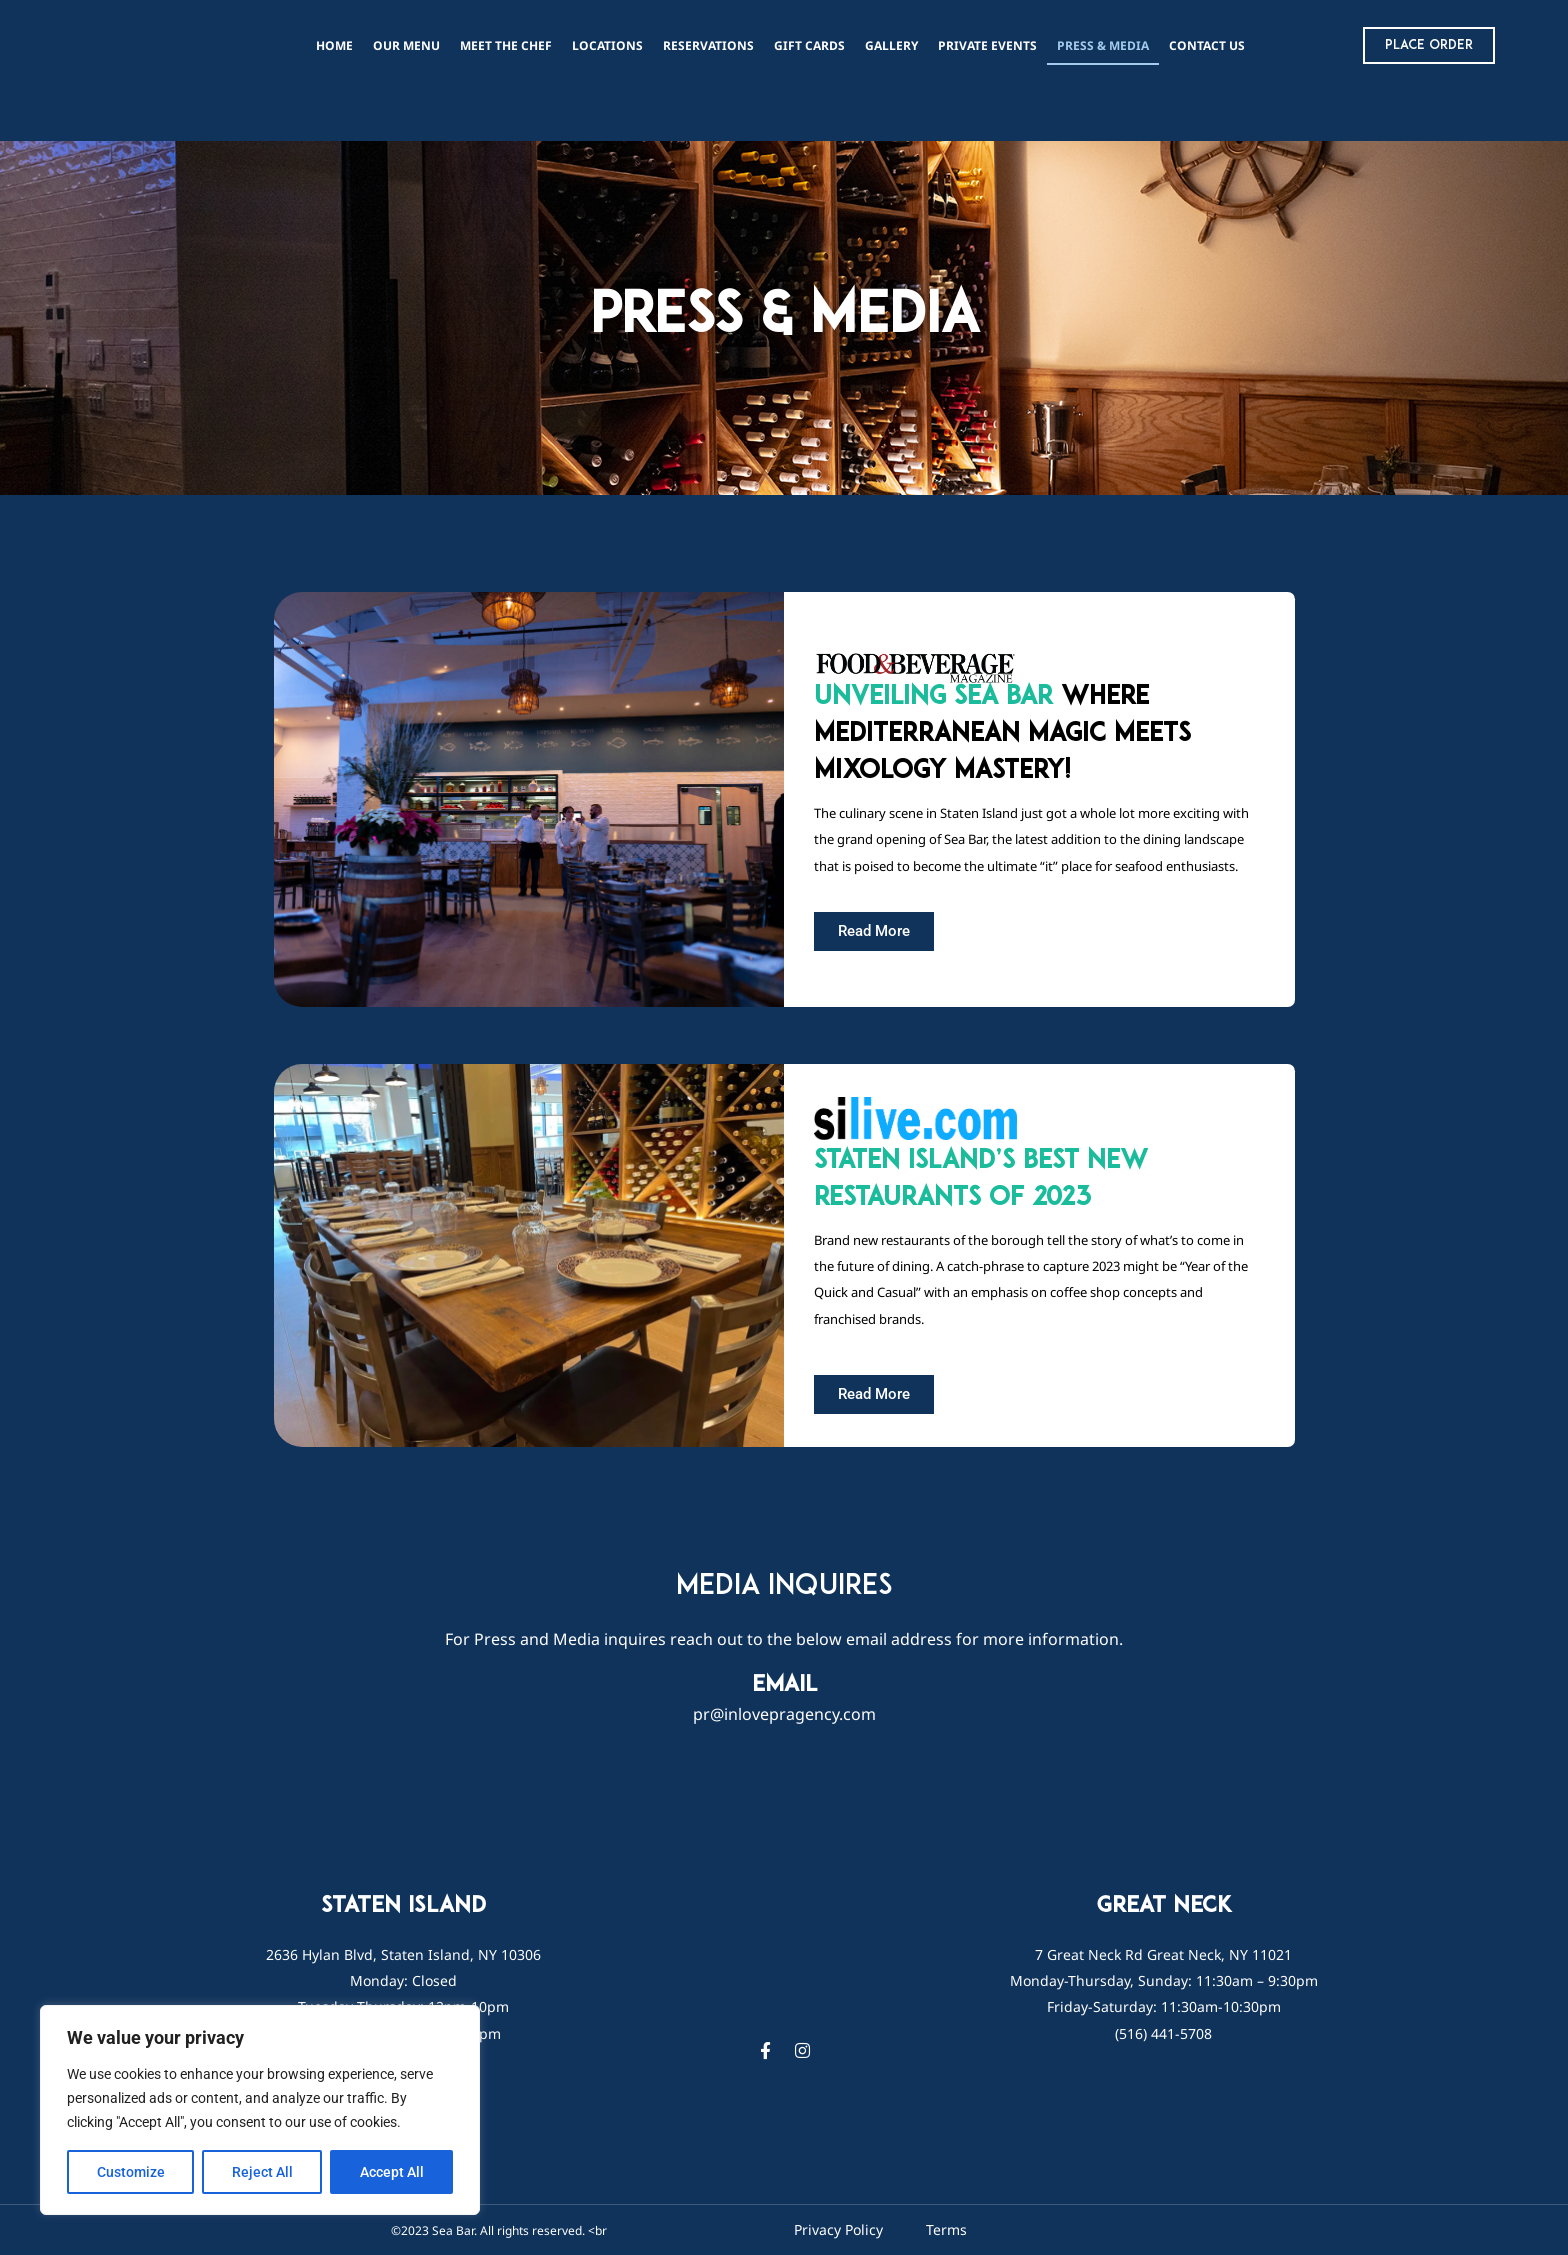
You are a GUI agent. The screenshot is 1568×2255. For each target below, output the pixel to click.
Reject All (262, 2172)
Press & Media (1103, 45)
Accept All (392, 2172)
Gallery (891, 45)
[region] (260, 2110)
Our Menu (406, 45)
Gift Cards (809, 45)
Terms (946, 2229)
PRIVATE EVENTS (987, 45)
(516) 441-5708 (1163, 2033)
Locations (607, 45)
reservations (708, 45)
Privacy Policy (838, 2229)
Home (334, 45)
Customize (131, 2172)
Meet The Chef (506, 45)
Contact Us (1207, 45)
